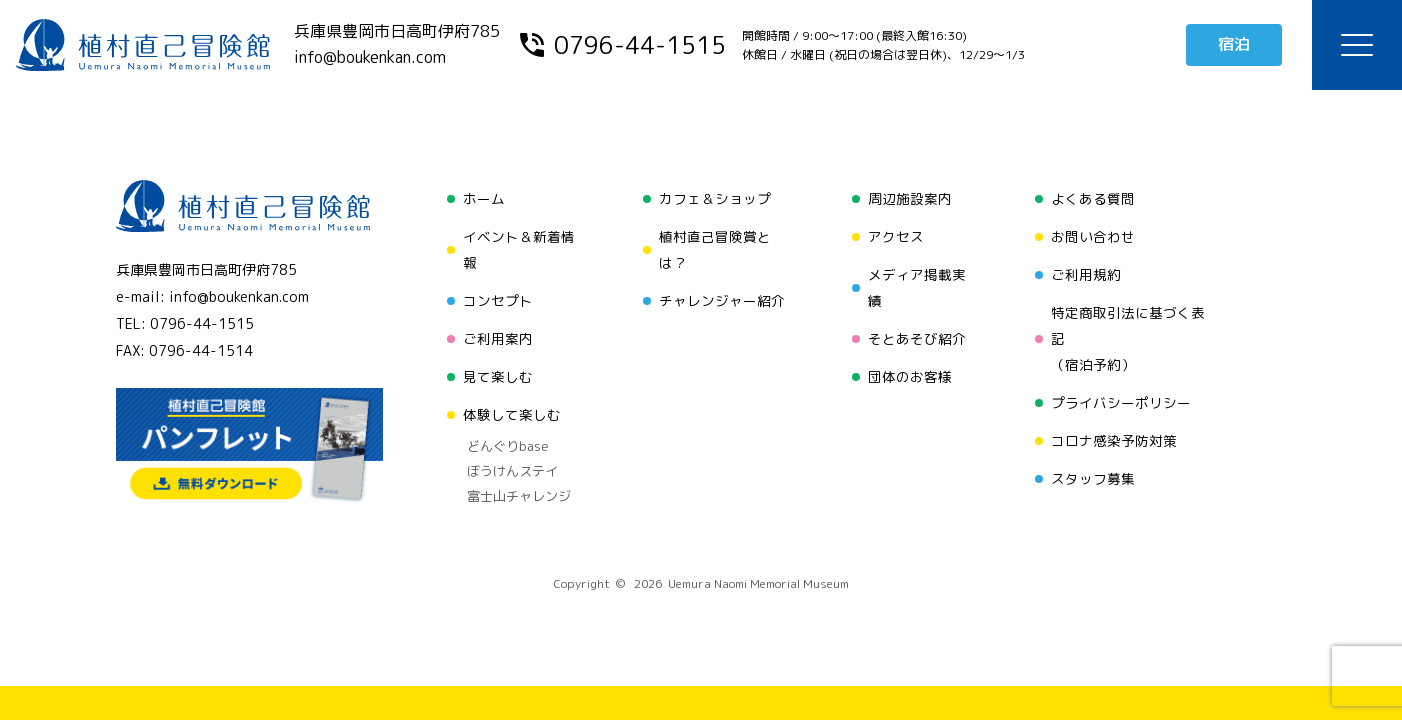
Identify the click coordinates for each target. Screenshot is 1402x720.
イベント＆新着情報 (519, 249)
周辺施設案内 (910, 198)
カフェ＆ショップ (715, 198)
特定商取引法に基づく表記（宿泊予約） (1128, 338)
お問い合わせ (1093, 236)
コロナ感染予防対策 (1114, 440)
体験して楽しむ (512, 414)
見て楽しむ (498, 376)
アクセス (896, 236)
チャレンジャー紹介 (722, 300)
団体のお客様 (910, 376)
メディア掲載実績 (917, 287)
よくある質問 (1093, 198)
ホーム (484, 198)
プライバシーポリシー (1121, 402)
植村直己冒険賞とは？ (715, 249)
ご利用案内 (498, 338)
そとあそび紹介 (917, 338)
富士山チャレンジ (519, 496)
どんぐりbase (508, 446)
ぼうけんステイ (512, 471)
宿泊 (1234, 44)
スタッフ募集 (1093, 478)
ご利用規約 (1086, 274)
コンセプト (498, 300)
